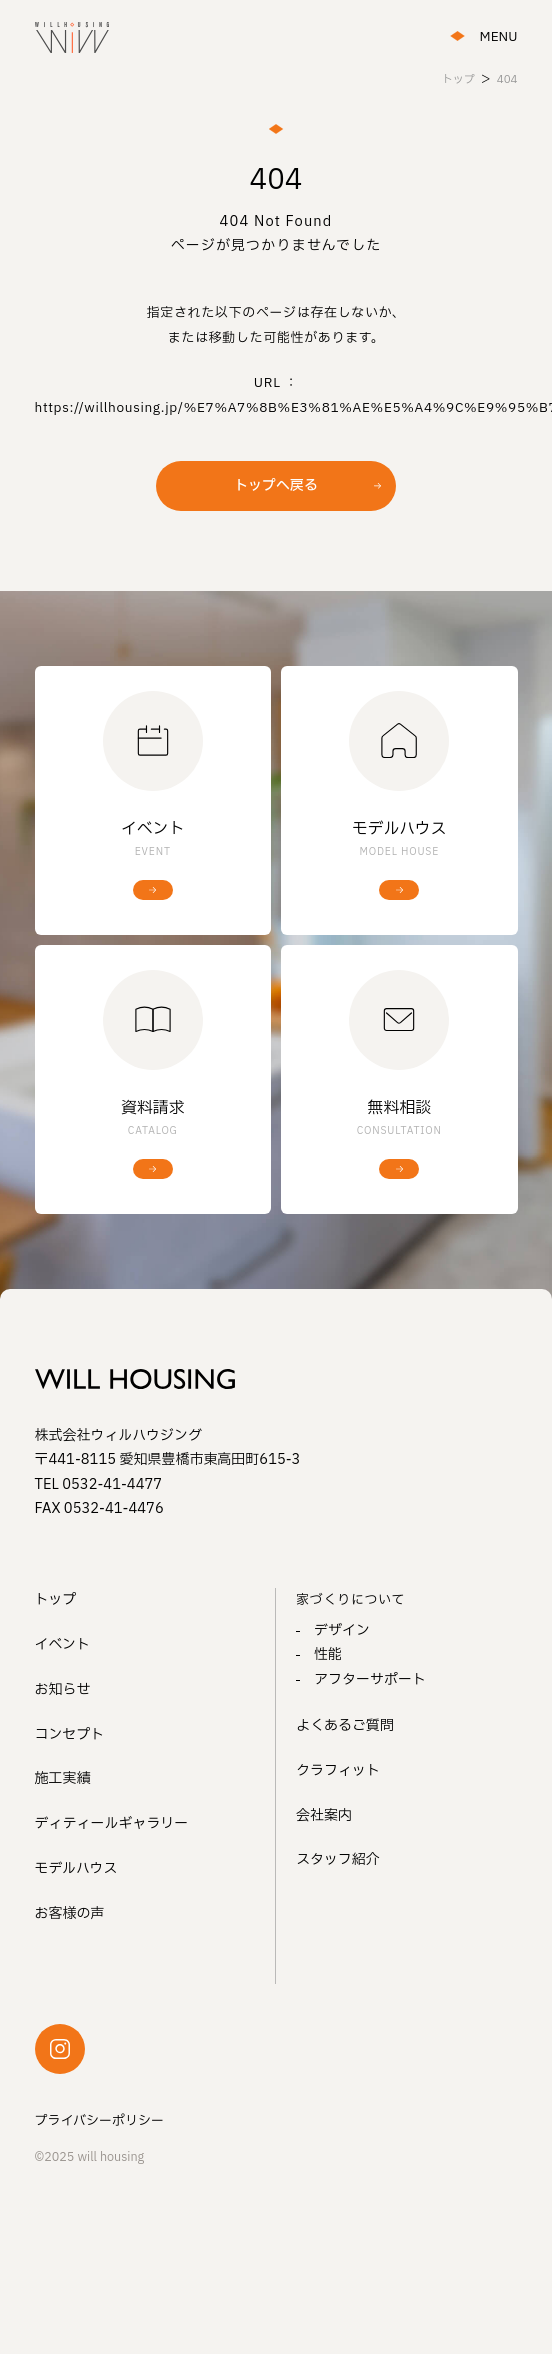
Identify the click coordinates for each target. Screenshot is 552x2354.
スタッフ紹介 (338, 1859)
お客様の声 (70, 1913)
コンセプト (70, 1734)
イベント (63, 1644)
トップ (56, 1599)
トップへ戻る (276, 485)
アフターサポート (370, 1679)
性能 (328, 1654)
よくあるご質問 (345, 1725)
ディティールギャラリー (112, 1823)
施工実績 (63, 1778)
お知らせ (63, 1689)
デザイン (342, 1630)
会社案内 (324, 1815)
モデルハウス (76, 1868)
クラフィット (338, 1770)
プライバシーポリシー (100, 2121)
